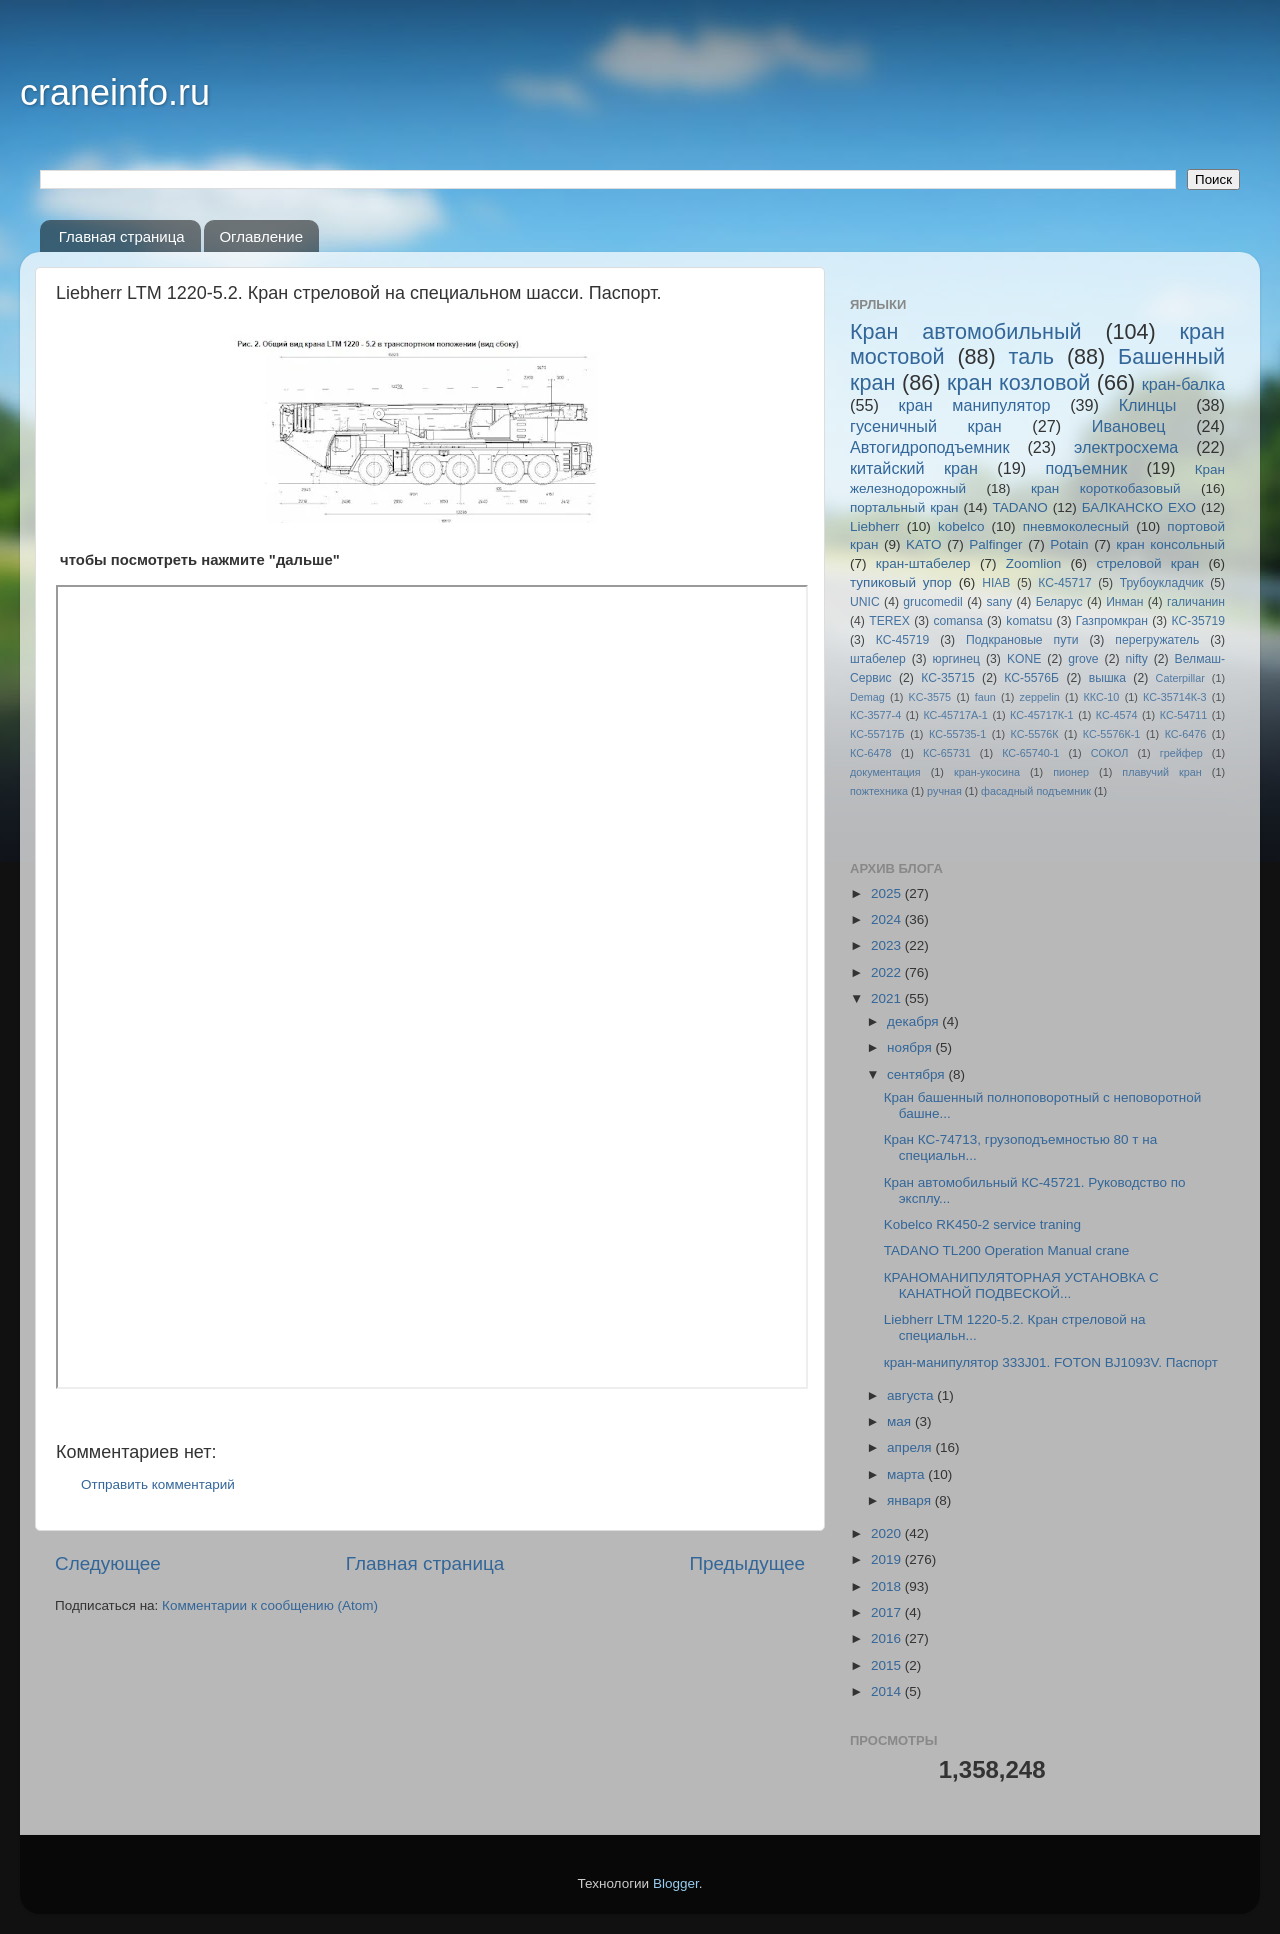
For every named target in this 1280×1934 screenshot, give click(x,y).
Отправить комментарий (158, 1484)
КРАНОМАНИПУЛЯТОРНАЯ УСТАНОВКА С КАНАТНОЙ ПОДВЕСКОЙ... (1021, 1285)
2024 (888, 919)
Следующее (108, 1563)
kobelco (961, 526)
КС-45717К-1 (1041, 715)
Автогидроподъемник (930, 447)
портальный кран (904, 507)
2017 (888, 1612)
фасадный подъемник (1036, 791)
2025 (888, 893)
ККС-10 (1102, 697)
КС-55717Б (877, 734)
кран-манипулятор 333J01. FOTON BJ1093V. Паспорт (1051, 1362)
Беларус (1059, 602)
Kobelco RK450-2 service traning (982, 1224)
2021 (888, 998)
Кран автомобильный (966, 331)
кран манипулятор (975, 405)
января (911, 1500)
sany (999, 602)
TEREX (889, 621)
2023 (888, 945)
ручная (944, 791)
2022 (888, 972)
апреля (911, 1447)
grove (1083, 659)
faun (985, 697)
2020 (888, 1533)
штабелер (878, 659)
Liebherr (875, 526)
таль (1032, 356)
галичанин (1196, 602)
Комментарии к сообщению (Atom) (270, 1605)
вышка (1107, 678)
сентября (917, 1074)
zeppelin (1040, 697)
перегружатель (1157, 640)
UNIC (865, 602)
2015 (888, 1665)
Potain (1069, 544)
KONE (1024, 659)
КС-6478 (871, 753)
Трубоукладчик (1162, 583)
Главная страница (122, 236)
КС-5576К (1035, 734)
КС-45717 (1065, 583)
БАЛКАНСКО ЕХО (1139, 507)
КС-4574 (1117, 715)
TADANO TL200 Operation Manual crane (1007, 1250)
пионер (1071, 772)
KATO (924, 544)
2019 (888, 1559)
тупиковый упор (901, 582)
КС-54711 (1184, 715)
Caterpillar (1180, 678)
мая (901, 1421)
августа (912, 1395)
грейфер (1181, 753)
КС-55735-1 (957, 734)
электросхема (1126, 447)
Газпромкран (1112, 621)
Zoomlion (1034, 563)
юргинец (956, 659)
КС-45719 (903, 640)
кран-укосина (987, 772)
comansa (957, 621)
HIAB (996, 583)
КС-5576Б (1031, 678)
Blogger (676, 1883)
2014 (888, 1691)
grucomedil (932, 602)
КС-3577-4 (875, 715)
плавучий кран (1161, 772)
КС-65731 (947, 753)
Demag (867, 697)
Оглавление (261, 236)
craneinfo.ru (115, 92)
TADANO (1019, 507)
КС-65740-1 (1030, 753)
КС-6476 (1186, 734)
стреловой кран (1147, 563)
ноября (911, 1047)
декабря (914, 1021)
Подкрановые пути (1022, 640)
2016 (888, 1638)
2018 (888, 1586)
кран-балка (1183, 384)
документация (885, 772)
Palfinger (995, 544)
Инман (1124, 602)
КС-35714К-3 (1174, 697)
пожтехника (879, 791)
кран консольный (1170, 544)
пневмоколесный (1076, 526)
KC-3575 (930, 697)
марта (907, 1474)
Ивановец (1129, 426)
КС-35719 (1199, 621)
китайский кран (914, 468)
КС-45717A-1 (955, 715)
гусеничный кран (926, 426)
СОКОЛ (1110, 753)
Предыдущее (747, 1563)
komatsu (1029, 621)
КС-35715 (948, 678)
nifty (1136, 659)
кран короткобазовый (1106, 488)
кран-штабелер (923, 563)
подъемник (1086, 468)
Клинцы (1148, 405)
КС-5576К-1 (1111, 734)
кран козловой (1018, 382)
